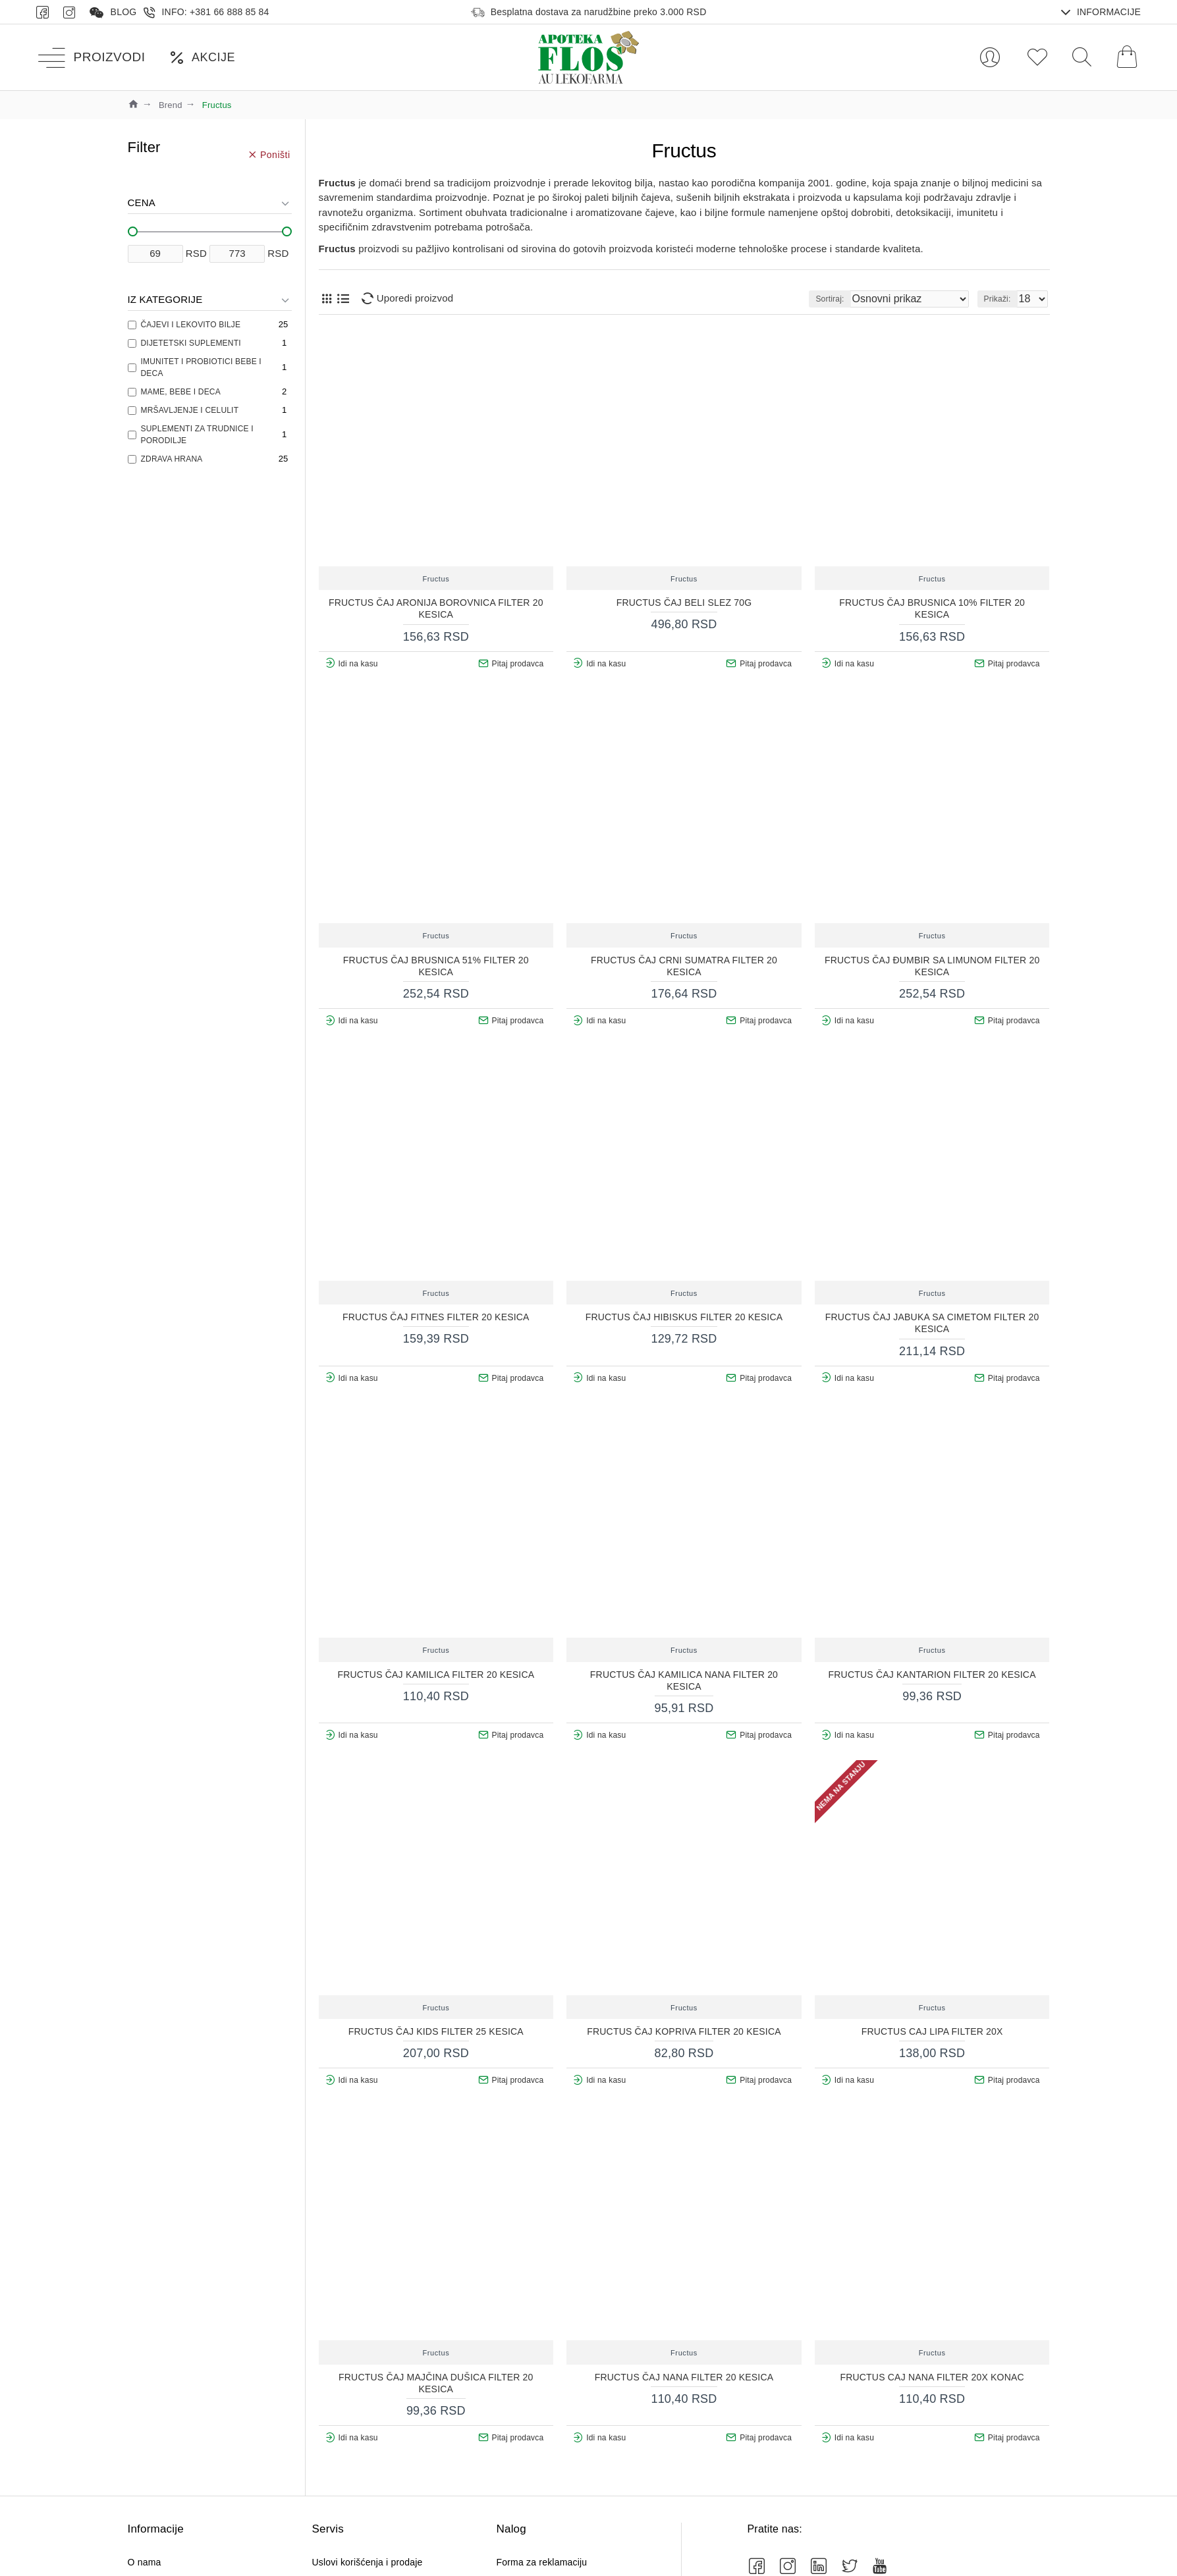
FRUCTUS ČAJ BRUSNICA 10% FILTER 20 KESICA (932, 608)
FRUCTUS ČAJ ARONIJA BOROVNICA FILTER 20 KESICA (436, 608)
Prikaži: (1001, 299)
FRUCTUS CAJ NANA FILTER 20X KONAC (932, 2377)
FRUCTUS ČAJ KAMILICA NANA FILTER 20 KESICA (684, 1680)
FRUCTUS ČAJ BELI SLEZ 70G (684, 602)
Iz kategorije (165, 299)
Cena (141, 202)
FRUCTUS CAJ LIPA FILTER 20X (932, 2031)
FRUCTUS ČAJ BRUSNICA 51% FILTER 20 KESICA (436, 966)
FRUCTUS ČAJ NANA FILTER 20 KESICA (684, 2377)
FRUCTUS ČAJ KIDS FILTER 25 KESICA (436, 2031)
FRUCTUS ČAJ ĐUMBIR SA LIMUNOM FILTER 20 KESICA (932, 966)
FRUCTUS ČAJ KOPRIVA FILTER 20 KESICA (684, 2031)
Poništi (275, 154)
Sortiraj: (860, 299)
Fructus (435, 579)
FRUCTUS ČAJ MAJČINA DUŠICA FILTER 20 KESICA (436, 2383)
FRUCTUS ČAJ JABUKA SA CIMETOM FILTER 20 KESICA (932, 1323)
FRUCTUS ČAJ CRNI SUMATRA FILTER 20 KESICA (684, 966)
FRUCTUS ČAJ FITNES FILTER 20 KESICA (436, 1317)
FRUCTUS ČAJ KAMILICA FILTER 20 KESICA (435, 1674)
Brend (170, 105)
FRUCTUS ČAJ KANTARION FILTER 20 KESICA (932, 1674)
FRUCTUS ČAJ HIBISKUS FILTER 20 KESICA (684, 1317)
